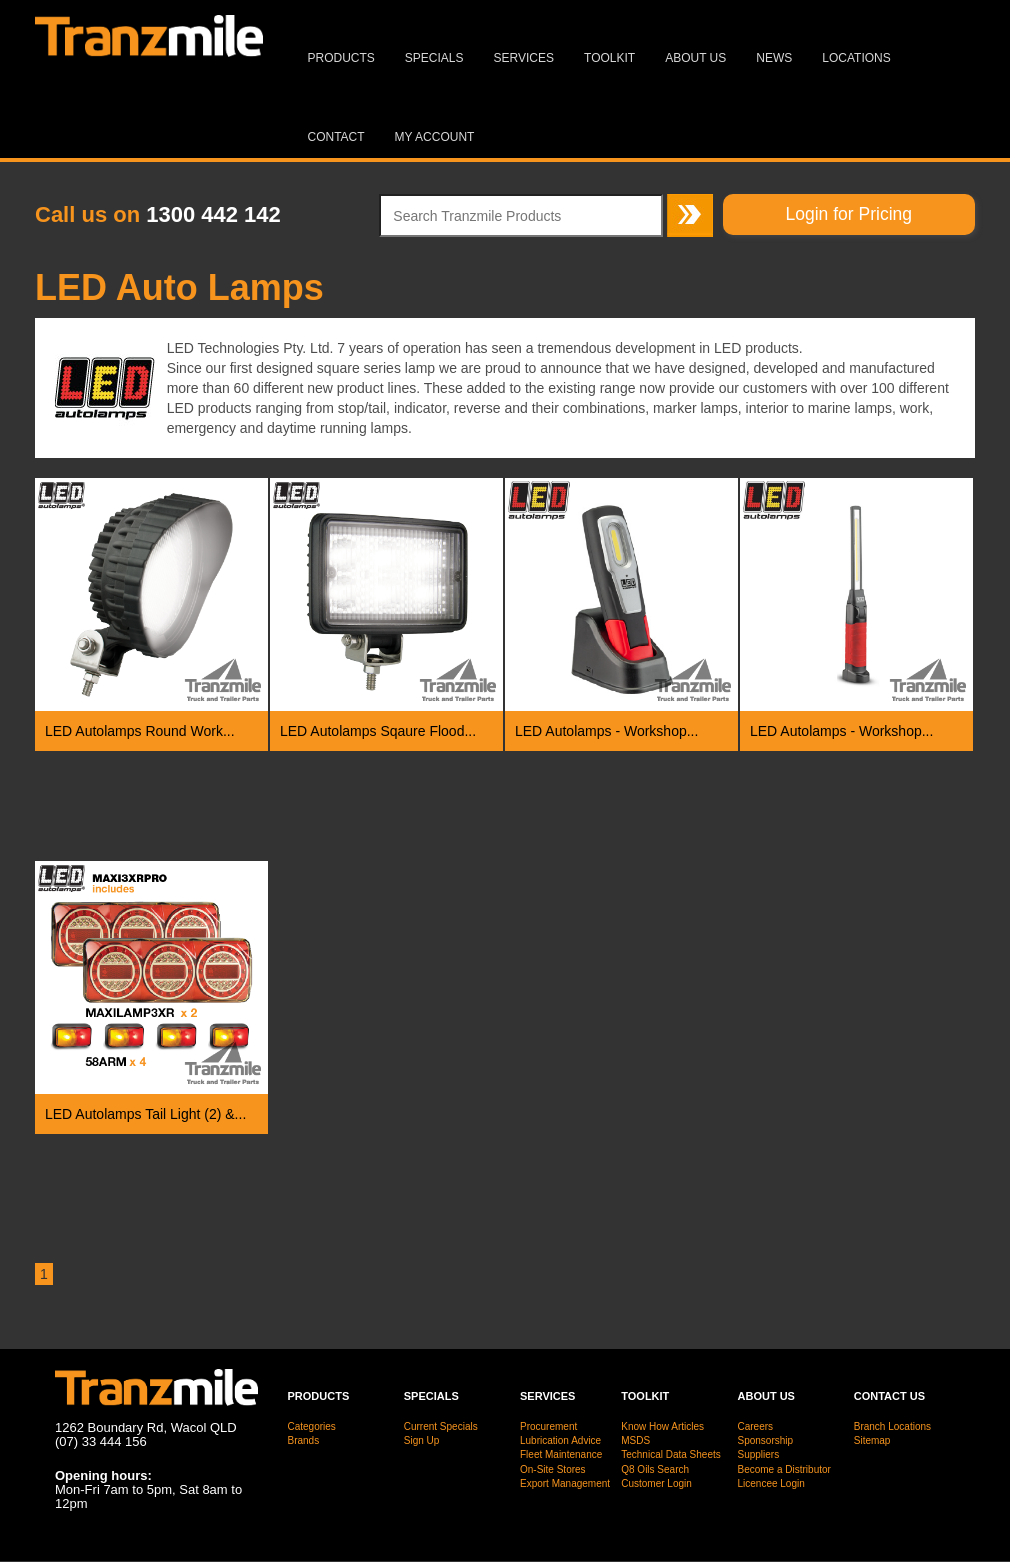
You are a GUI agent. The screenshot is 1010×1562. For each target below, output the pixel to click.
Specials (434, 58)
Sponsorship (766, 1440)
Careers (756, 1426)
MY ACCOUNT (435, 137)
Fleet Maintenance (561, 1454)
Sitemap (872, 1440)
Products (341, 58)
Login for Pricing (849, 214)
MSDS (635, 1440)
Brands (304, 1440)
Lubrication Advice (560, 1440)
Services (524, 58)
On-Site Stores (553, 1469)
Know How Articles (662, 1426)
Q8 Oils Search (655, 1469)
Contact (336, 137)
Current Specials (441, 1426)
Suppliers (759, 1454)
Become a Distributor (784, 1469)
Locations (856, 58)
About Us (695, 58)
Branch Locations (892, 1426)
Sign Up (422, 1440)
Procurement (548, 1426)
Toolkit (609, 58)
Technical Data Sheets (671, 1454)
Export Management (565, 1483)
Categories (312, 1426)
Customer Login (656, 1483)
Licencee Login (771, 1483)
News (774, 58)
